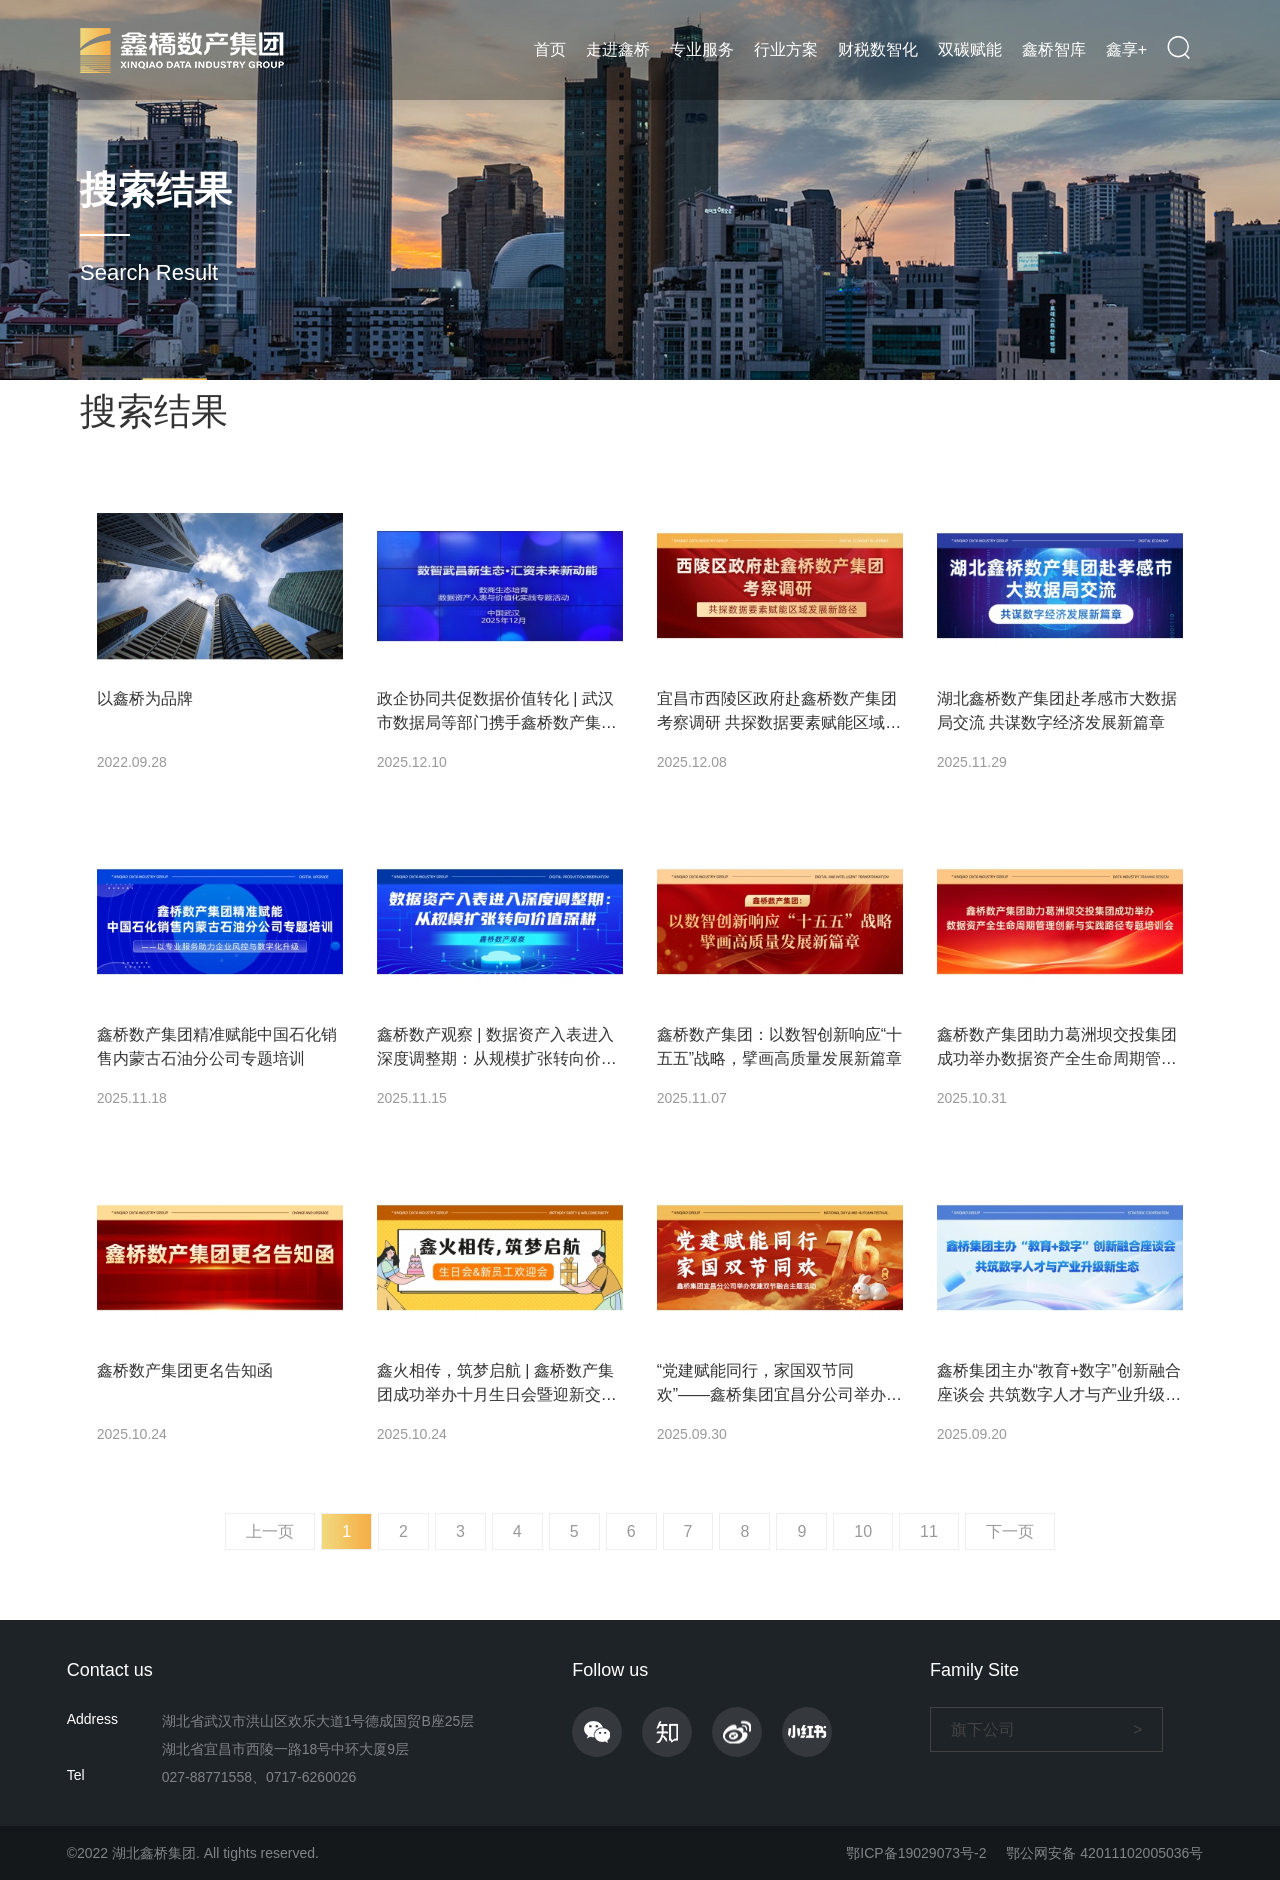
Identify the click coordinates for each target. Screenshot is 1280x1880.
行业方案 (786, 49)
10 (863, 1531)
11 (929, 1531)
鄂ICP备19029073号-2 (916, 1853)
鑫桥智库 (1054, 49)
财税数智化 (878, 49)
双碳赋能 (970, 49)
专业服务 (702, 49)
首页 (550, 49)
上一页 (270, 1531)
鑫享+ (1126, 49)
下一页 (1010, 1531)
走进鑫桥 (618, 49)
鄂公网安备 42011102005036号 (1104, 1853)
